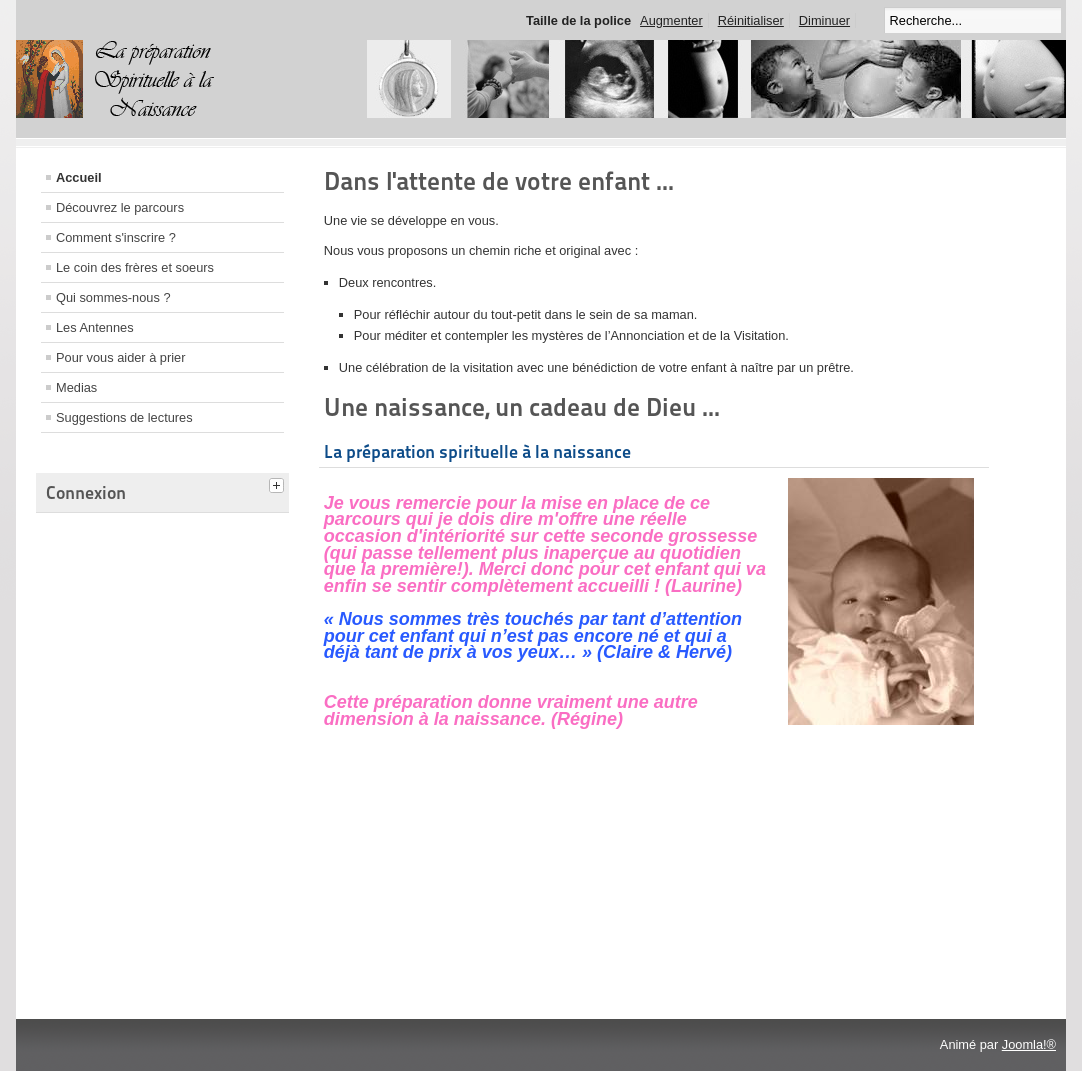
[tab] (279, 483)
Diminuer (824, 20)
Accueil (79, 177)
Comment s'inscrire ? (116, 237)
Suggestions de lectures (124, 417)
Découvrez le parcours (120, 207)
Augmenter (671, 20)
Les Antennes (95, 327)
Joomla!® (1029, 1044)
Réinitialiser (751, 20)
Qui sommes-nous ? (113, 297)
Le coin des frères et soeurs (135, 267)
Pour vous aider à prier (120, 357)
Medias (76, 387)
